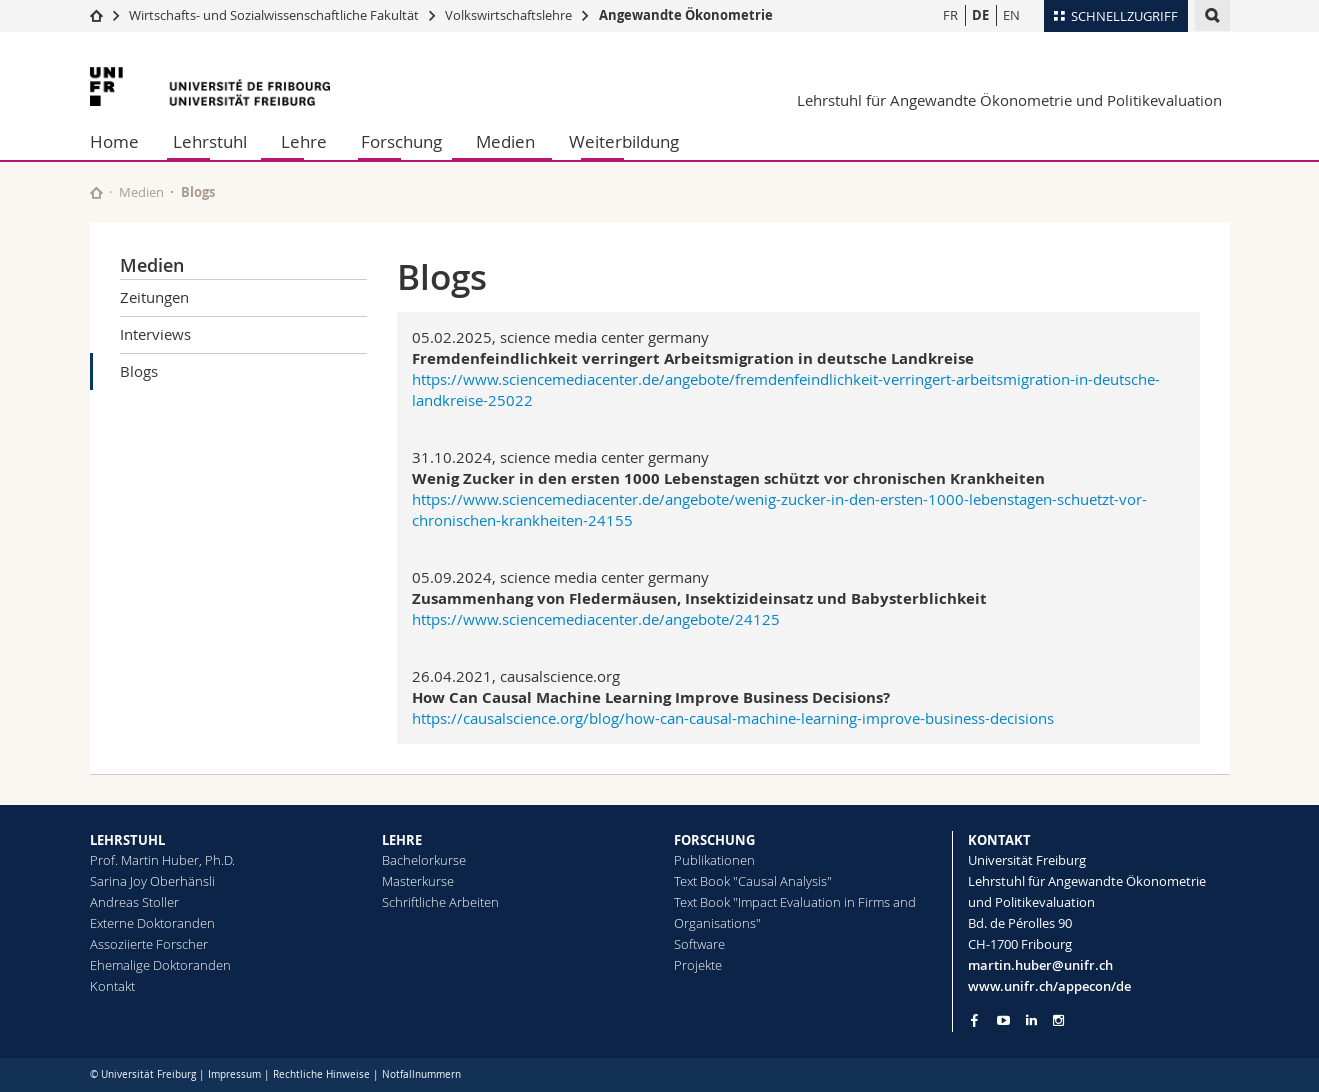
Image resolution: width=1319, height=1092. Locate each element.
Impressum (234, 1074)
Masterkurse (418, 881)
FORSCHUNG (714, 840)
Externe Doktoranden (152, 923)
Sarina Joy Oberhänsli (152, 881)
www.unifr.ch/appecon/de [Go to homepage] (1049, 986)
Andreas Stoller (134, 902)
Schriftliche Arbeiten (440, 902)
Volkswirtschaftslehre (508, 15)
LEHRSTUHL (127, 840)
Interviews (155, 334)
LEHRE (402, 840)
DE (980, 15)
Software (699, 944)
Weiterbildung (624, 141)
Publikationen (714, 860)
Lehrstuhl (210, 141)
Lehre (304, 141)
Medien (505, 141)
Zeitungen (154, 297)
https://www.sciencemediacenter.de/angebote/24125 (596, 619)
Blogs (139, 371)
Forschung (401, 141)
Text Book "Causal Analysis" (753, 881)
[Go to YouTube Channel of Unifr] (1003, 1020)
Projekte (698, 965)
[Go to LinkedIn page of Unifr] (1031, 1020)
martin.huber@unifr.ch (1040, 965)
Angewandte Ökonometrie (686, 15)
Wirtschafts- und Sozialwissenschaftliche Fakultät (275, 15)
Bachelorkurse (424, 860)
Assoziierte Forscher (149, 944)
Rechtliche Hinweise (321, 1074)
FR (950, 15)
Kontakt (112, 986)
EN (1011, 15)
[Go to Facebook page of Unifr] (974, 1020)
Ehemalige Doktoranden (160, 965)
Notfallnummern (421, 1074)
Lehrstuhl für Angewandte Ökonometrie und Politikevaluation (1009, 100)
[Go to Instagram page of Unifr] (1058, 1020)
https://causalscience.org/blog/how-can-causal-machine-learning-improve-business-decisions (733, 718)
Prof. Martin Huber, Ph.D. (162, 860)
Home (114, 141)
